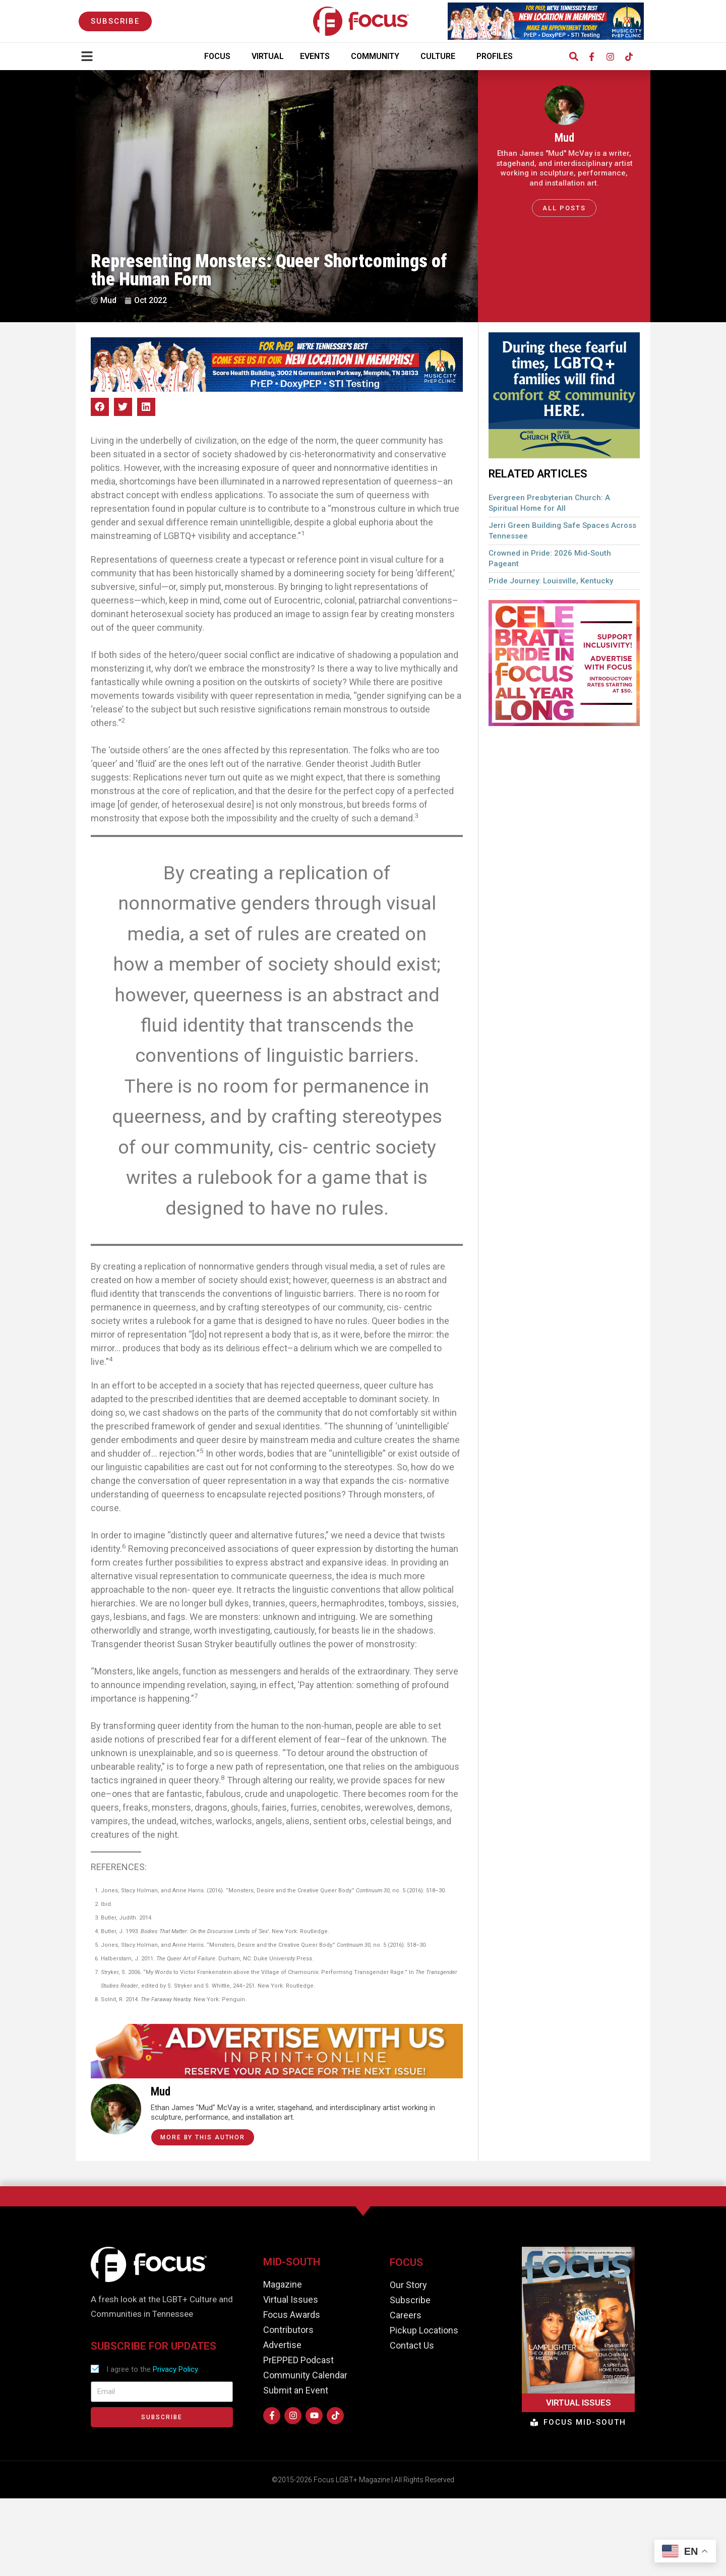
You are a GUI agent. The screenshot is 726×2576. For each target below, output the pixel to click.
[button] (573, 56)
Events (317, 56)
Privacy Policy (175, 2369)
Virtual (268, 56)
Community (377, 56)
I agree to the (152, 2369)
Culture (440, 56)
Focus (219, 56)
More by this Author (202, 2137)
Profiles (497, 56)
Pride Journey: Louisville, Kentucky (551, 580)
